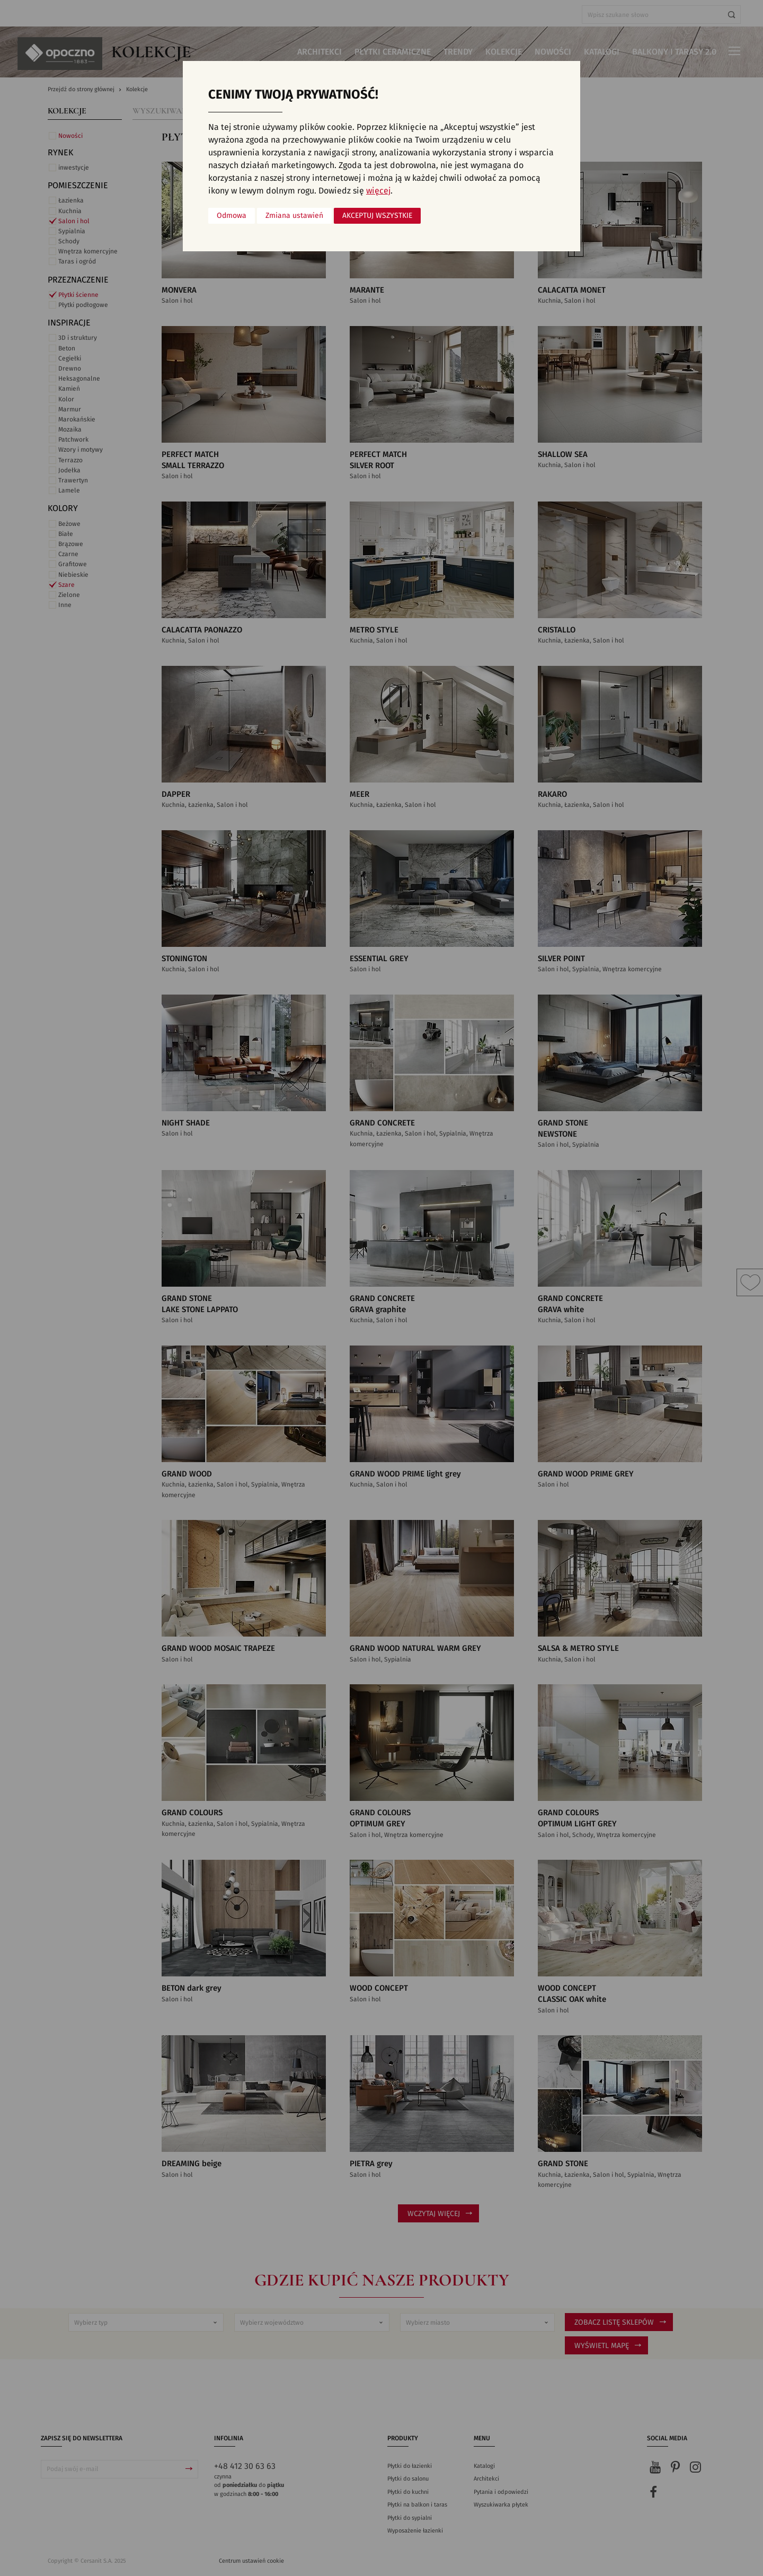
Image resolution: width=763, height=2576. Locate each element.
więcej (378, 191)
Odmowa (231, 215)
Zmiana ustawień (294, 215)
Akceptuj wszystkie (377, 215)
